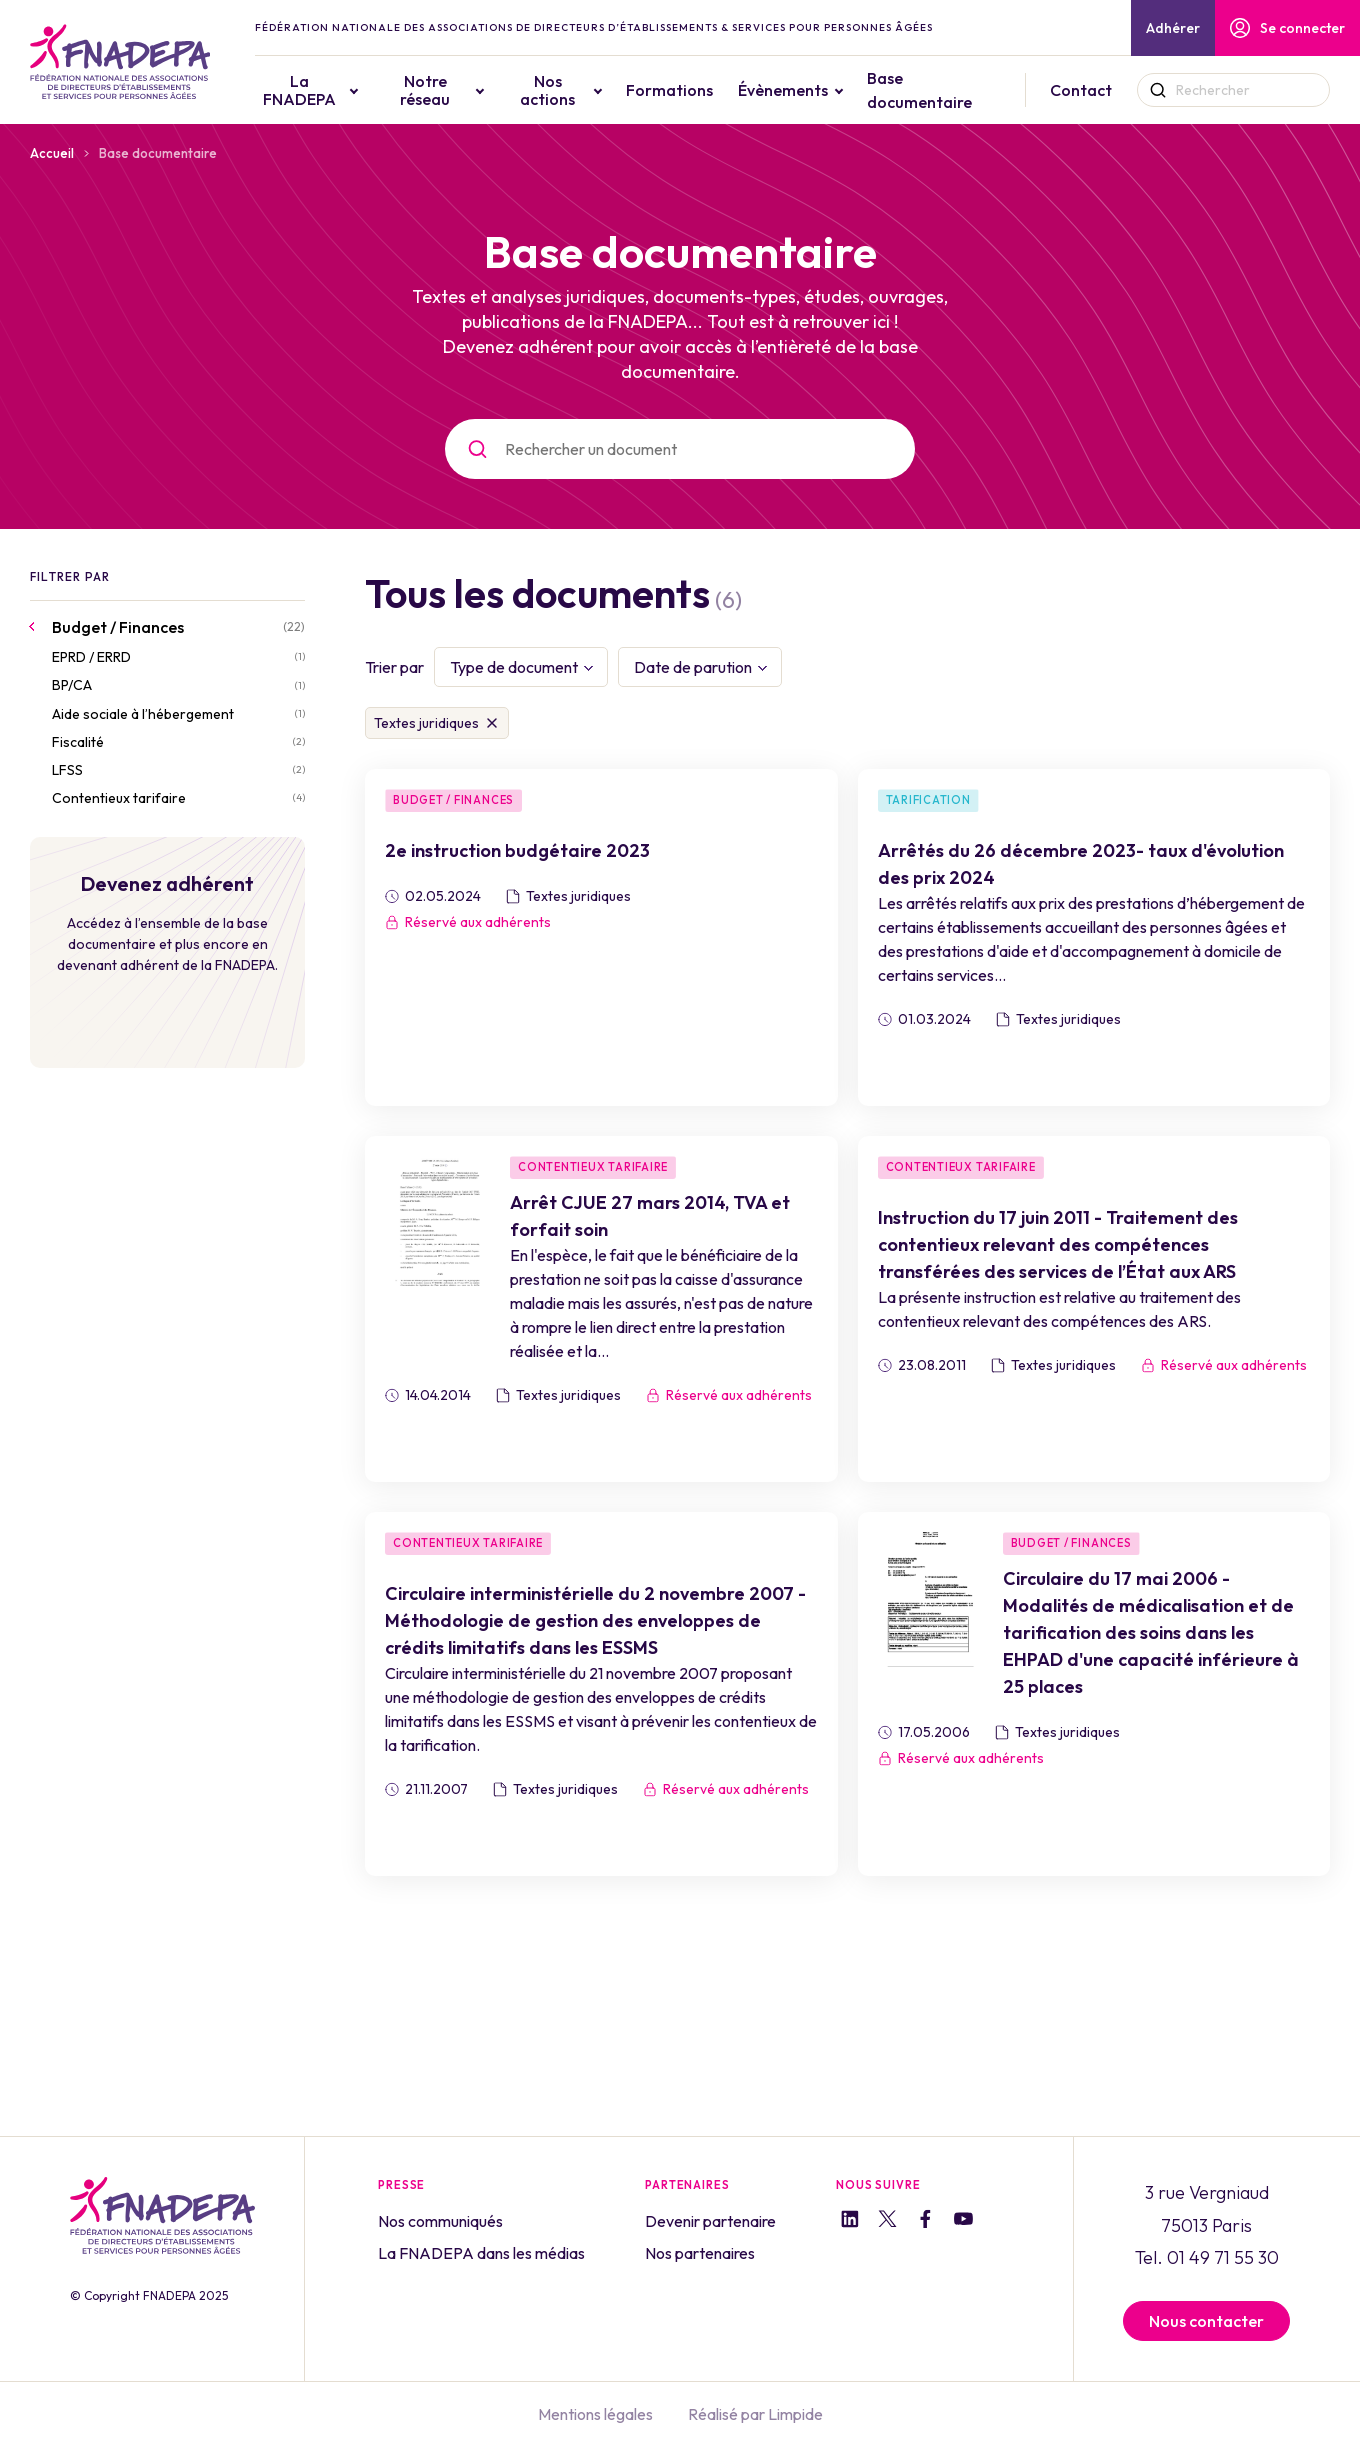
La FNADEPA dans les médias (481, 2253)
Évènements (785, 90)
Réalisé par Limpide (755, 2414)
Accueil (52, 153)
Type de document (514, 667)
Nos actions (549, 90)
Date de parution (693, 667)
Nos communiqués (440, 2221)
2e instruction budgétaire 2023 (517, 850)
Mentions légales (595, 2414)
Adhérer (1173, 28)
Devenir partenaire (710, 2221)
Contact (1082, 90)
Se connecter (1287, 28)
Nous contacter (1206, 2321)
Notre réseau (429, 90)
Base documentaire (921, 90)
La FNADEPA (303, 90)
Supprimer (492, 723)
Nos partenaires (700, 2253)
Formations (671, 90)
